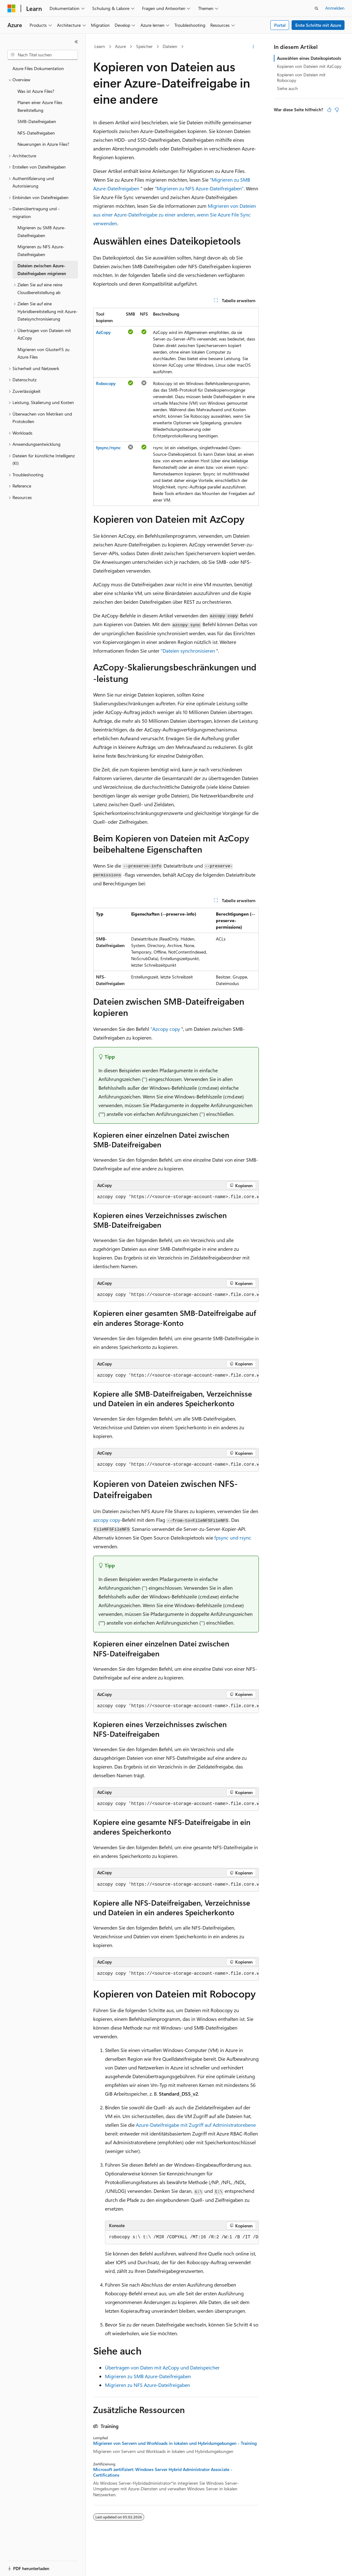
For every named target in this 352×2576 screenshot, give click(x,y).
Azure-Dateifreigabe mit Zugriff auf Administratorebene (196, 2124)
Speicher (144, 46)
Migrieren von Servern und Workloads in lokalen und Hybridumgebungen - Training (175, 2443)
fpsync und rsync (232, 1537)
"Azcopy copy (165, 1029)
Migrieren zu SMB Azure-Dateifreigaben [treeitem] (41, 231)
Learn (99, 46)
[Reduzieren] (76, 41)
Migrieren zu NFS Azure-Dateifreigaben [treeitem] (40, 250)
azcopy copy (106, 1520)
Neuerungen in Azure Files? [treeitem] (43, 144)
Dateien (170, 46)
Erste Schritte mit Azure (318, 25)
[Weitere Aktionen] (253, 47)
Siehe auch (287, 88)
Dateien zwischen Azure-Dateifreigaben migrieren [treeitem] (41, 269)
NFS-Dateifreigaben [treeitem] (36, 133)
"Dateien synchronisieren (188, 650)
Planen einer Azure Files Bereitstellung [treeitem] (39, 106)
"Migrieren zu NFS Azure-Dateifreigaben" (199, 188)
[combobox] (42, 55)
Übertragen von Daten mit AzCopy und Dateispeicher (162, 2367)
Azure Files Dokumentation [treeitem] (38, 68)
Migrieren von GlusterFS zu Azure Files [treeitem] (43, 353)
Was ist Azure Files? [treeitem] (35, 91)
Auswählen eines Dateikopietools (309, 58)
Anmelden (335, 8)
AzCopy (103, 332)
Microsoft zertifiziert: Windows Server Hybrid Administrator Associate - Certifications (162, 2472)
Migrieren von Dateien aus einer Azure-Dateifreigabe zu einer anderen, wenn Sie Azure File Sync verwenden (174, 214)
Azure (120, 46)
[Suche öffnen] (316, 8)
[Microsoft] (11, 8)
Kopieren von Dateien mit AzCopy (309, 66)
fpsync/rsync (108, 447)
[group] (176, 1197)
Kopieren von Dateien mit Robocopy (301, 77)
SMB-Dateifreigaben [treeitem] (36, 121)
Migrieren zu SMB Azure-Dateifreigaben (148, 2376)
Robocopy (106, 383)
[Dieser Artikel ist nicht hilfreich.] (336, 109)
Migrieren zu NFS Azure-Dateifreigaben (147, 2385)
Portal (280, 25)
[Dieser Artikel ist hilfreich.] (329, 109)
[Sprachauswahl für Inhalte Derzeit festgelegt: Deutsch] (21, 2566)
